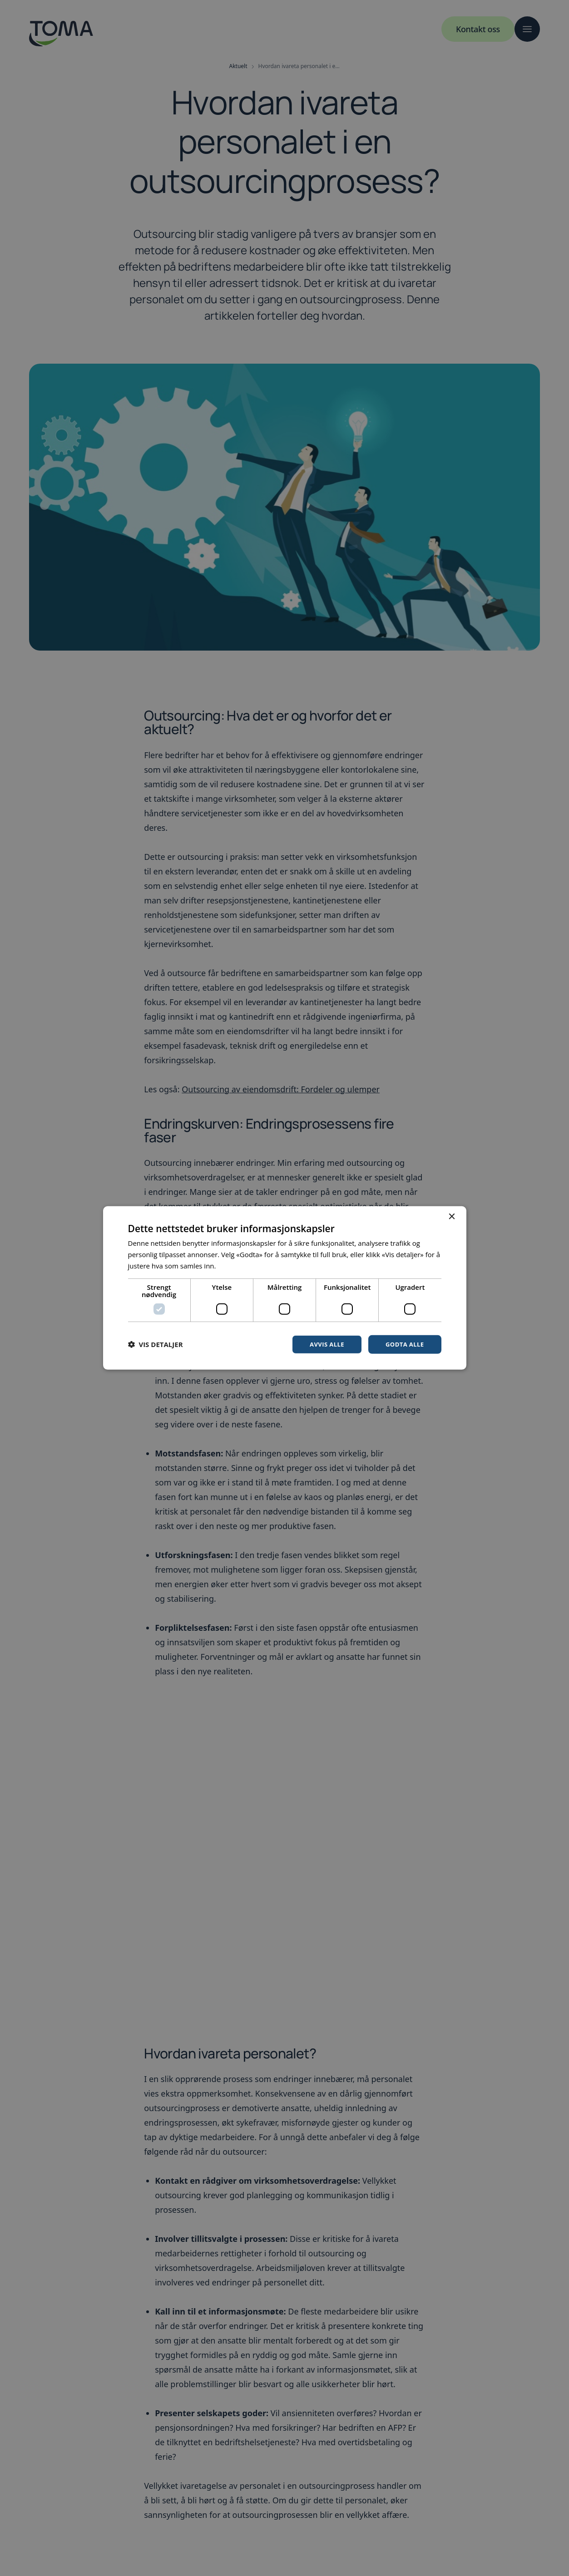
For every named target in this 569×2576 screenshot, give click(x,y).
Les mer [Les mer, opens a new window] (230, 1264)
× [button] (451, 1216)
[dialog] (284, 1288)
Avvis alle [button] (323, 1344)
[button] (155, 1344)
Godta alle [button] (403, 1344)
